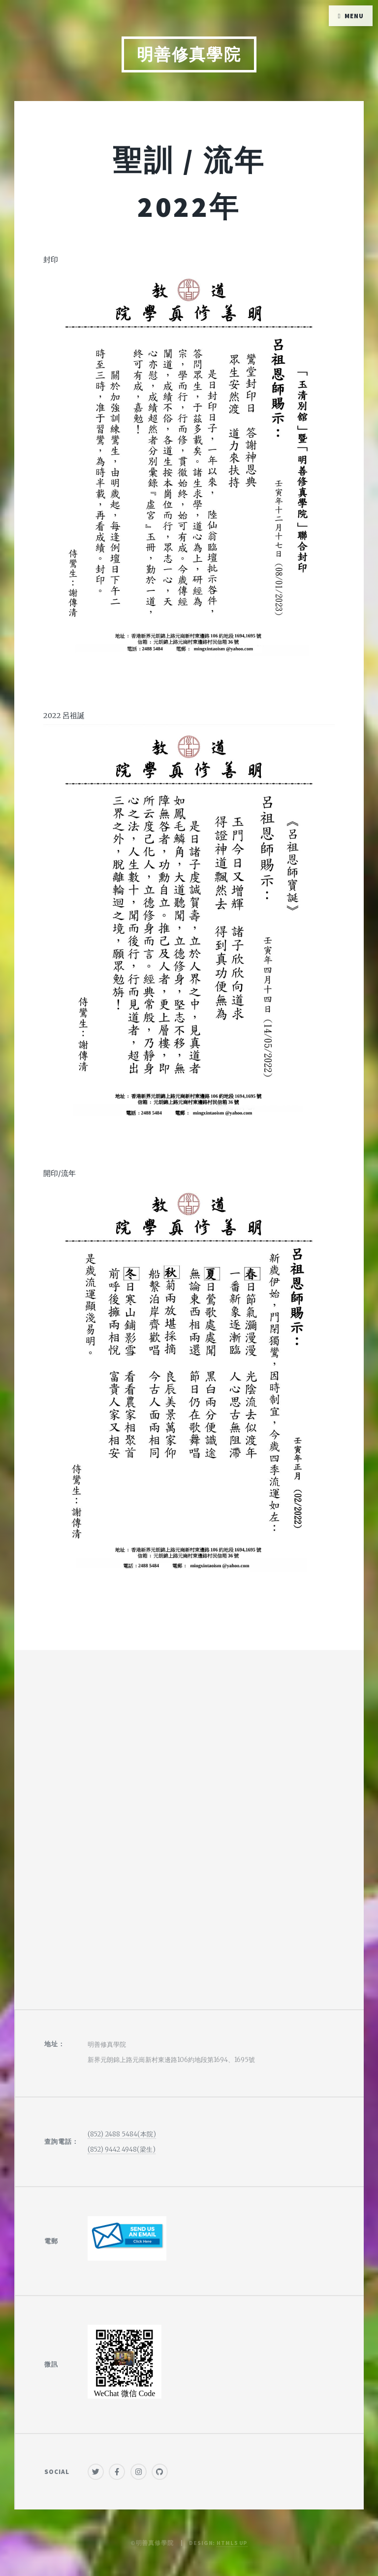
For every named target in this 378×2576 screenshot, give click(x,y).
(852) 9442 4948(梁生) (122, 2149)
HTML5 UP (232, 2542)
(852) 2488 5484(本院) (122, 2134)
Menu (354, 16)
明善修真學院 (189, 54)
